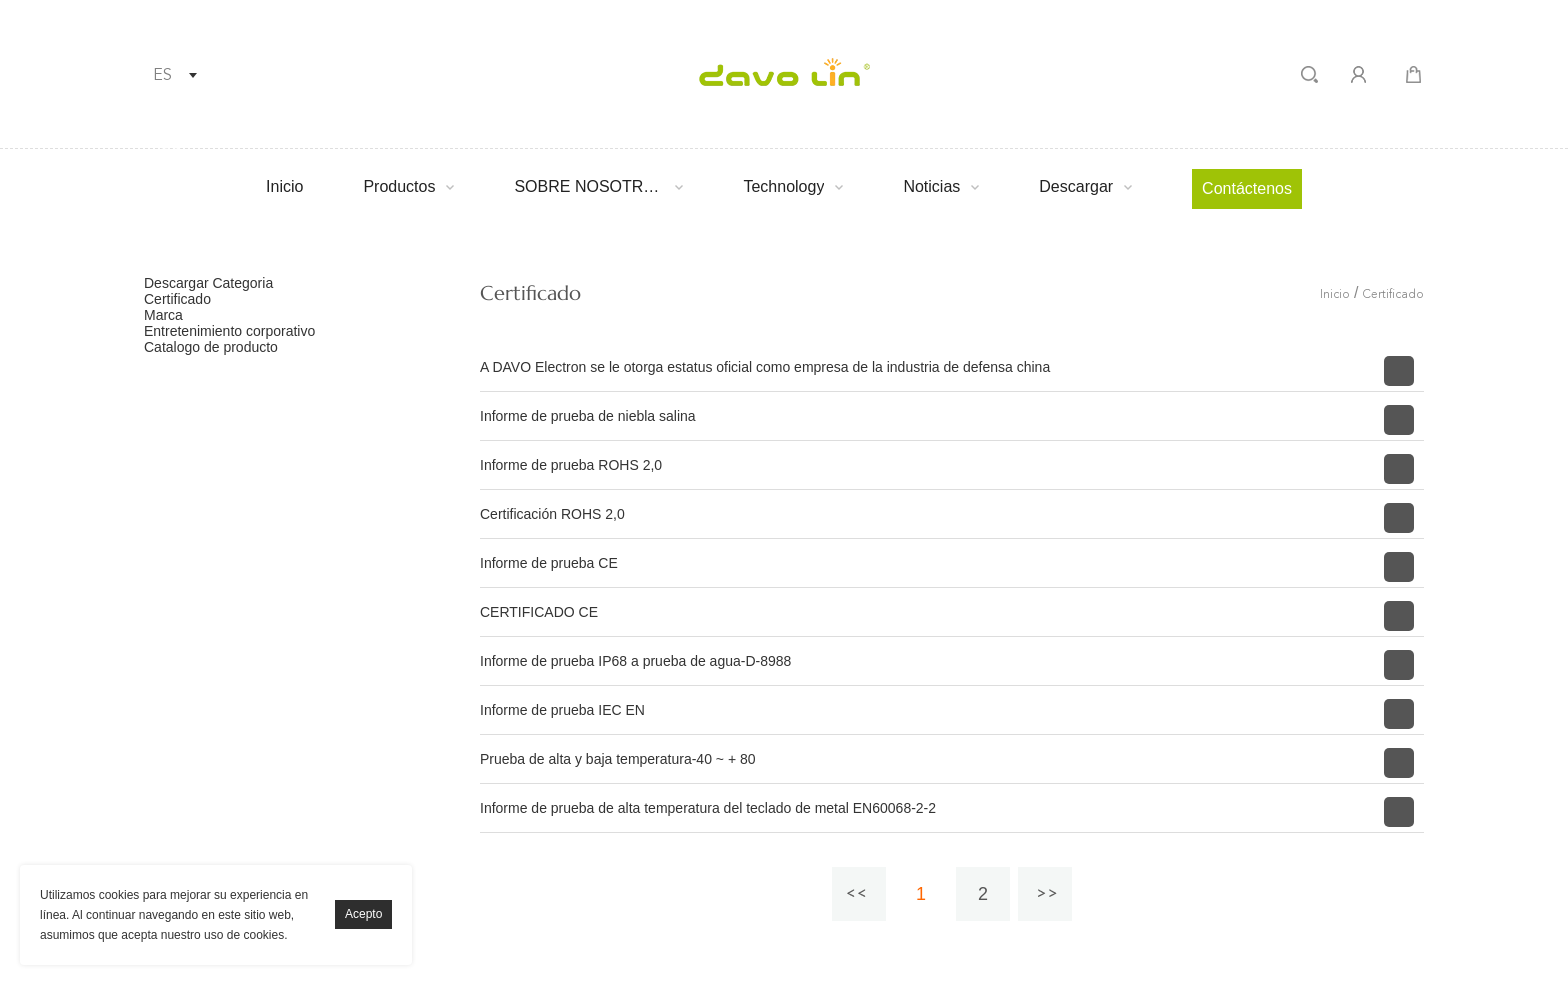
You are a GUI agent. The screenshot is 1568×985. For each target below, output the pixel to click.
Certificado (177, 299)
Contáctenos (1247, 188)
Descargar (1076, 186)
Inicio (284, 186)
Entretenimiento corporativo (229, 331)
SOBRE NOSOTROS (589, 186)
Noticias (931, 186)
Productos (399, 186)
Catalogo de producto (211, 347)
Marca (163, 315)
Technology (783, 186)
